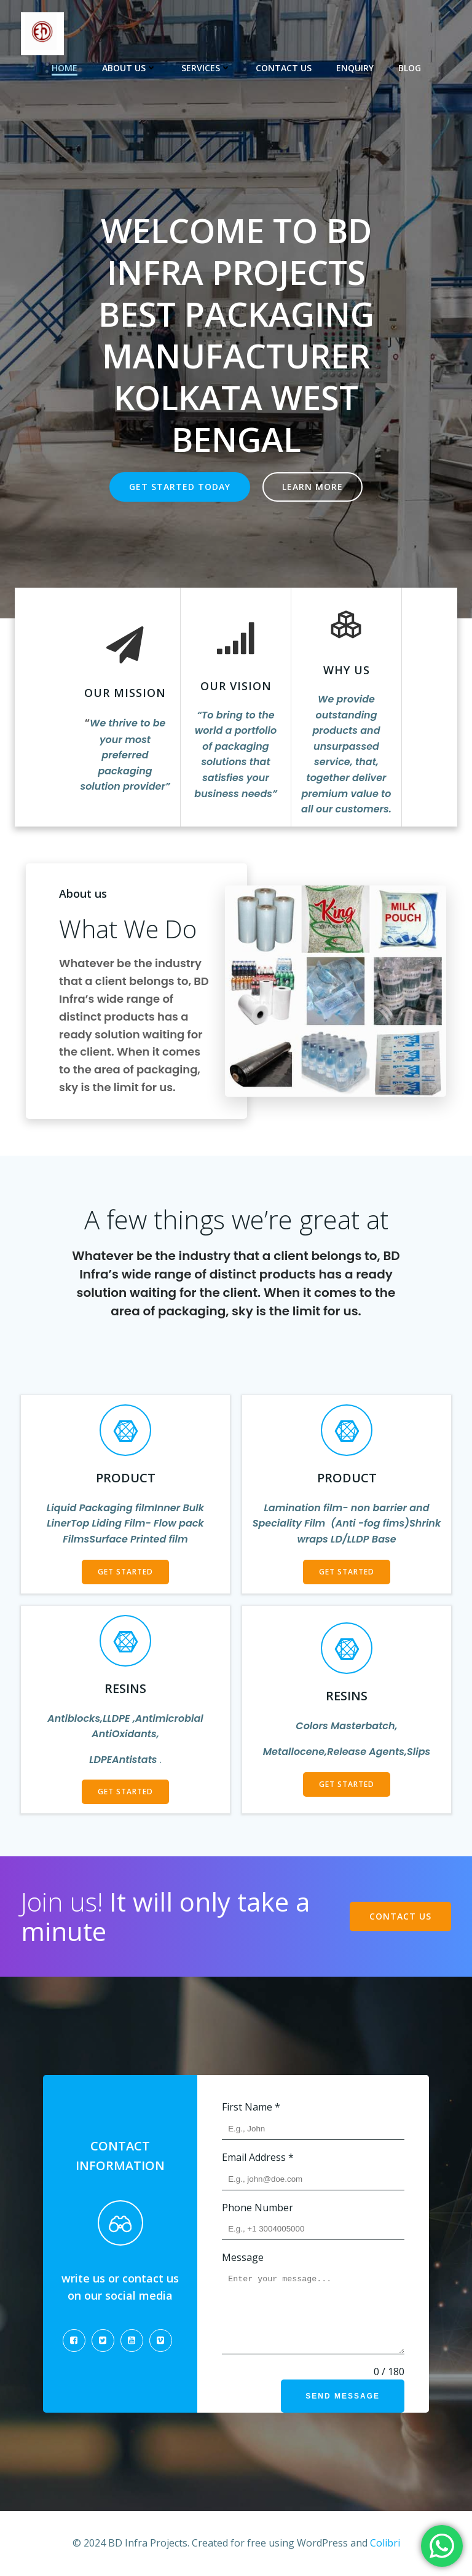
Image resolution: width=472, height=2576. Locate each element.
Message (243, 2257)
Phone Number (257, 2207)
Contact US (284, 68)
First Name (251, 2107)
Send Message (342, 2396)
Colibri (385, 2543)
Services (206, 68)
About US (129, 68)
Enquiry (355, 68)
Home (64, 68)
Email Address (258, 2157)
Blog (409, 68)
